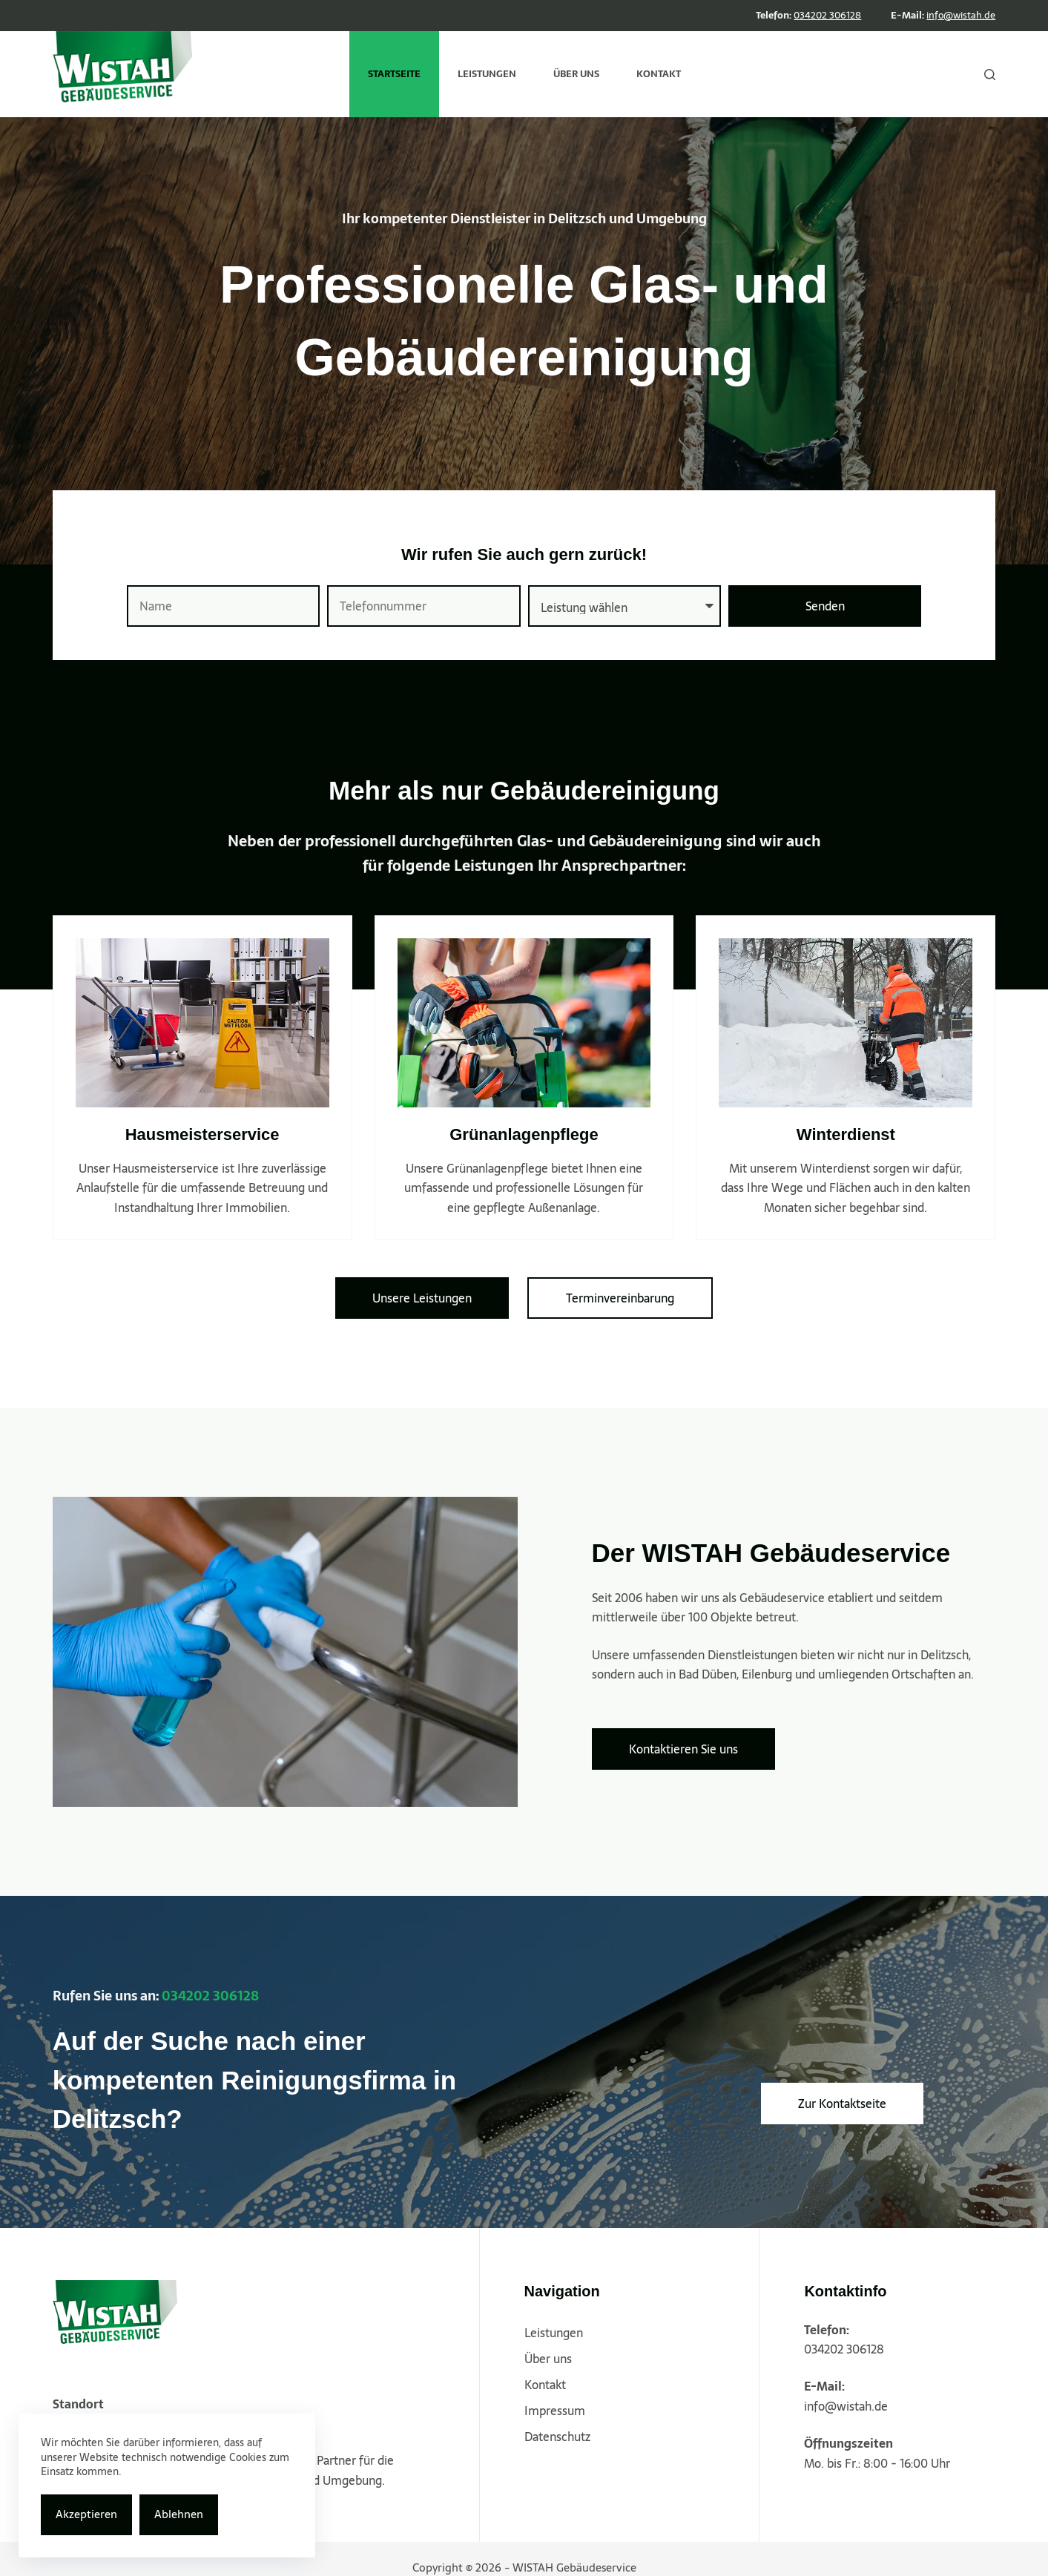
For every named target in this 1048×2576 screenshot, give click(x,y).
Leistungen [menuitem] (487, 74)
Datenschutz (557, 2436)
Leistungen (553, 2332)
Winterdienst (846, 1134)
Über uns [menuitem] (576, 74)
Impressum (554, 2410)
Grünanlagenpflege (523, 1134)
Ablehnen (178, 2514)
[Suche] (989, 74)
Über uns (548, 2358)
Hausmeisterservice (202, 1134)
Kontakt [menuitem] (658, 74)
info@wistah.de (960, 15)
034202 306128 (827, 15)
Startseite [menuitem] (394, 74)
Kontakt (545, 2384)
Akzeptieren (86, 2514)
